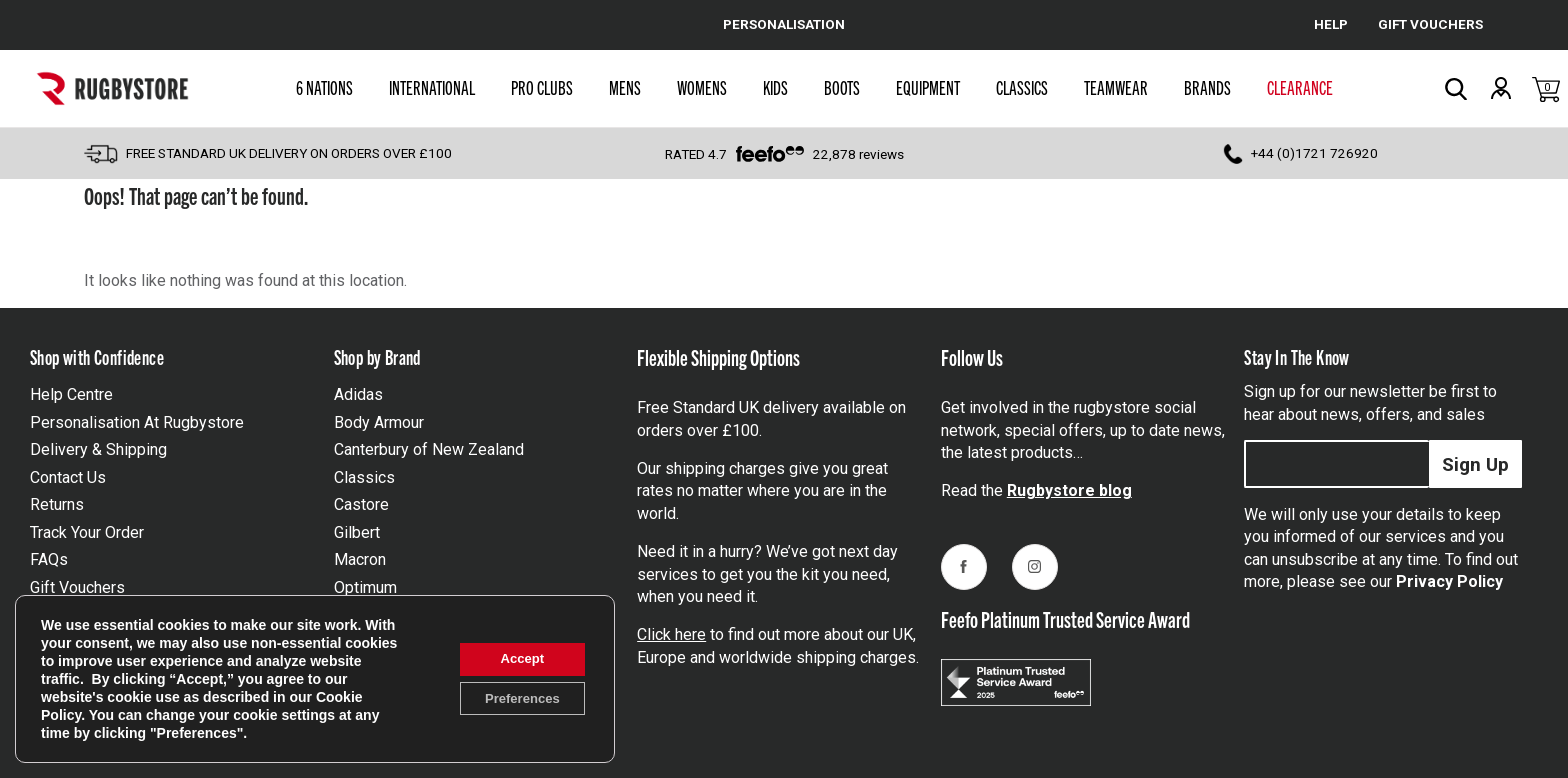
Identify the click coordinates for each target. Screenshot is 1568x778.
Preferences (515, 700)
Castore (361, 504)
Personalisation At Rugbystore (137, 422)
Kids (775, 87)
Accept (515, 658)
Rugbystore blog (1069, 490)
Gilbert (357, 532)
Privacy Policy (1449, 581)
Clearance (1300, 87)
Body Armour (379, 422)
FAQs (49, 559)
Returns (57, 504)
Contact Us (68, 477)
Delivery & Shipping (98, 449)
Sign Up (1475, 464)
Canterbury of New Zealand (429, 449)
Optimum (365, 587)
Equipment (928, 87)
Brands (1207, 87)
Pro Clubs (542, 87)
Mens (625, 87)
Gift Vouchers (77, 587)
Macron (360, 559)
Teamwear (1116, 87)
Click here (671, 634)
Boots (842, 87)
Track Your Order (87, 532)
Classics (1022, 87)
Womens (702, 87)
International (432, 87)
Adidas (358, 394)
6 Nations (324, 87)
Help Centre (71, 394)
